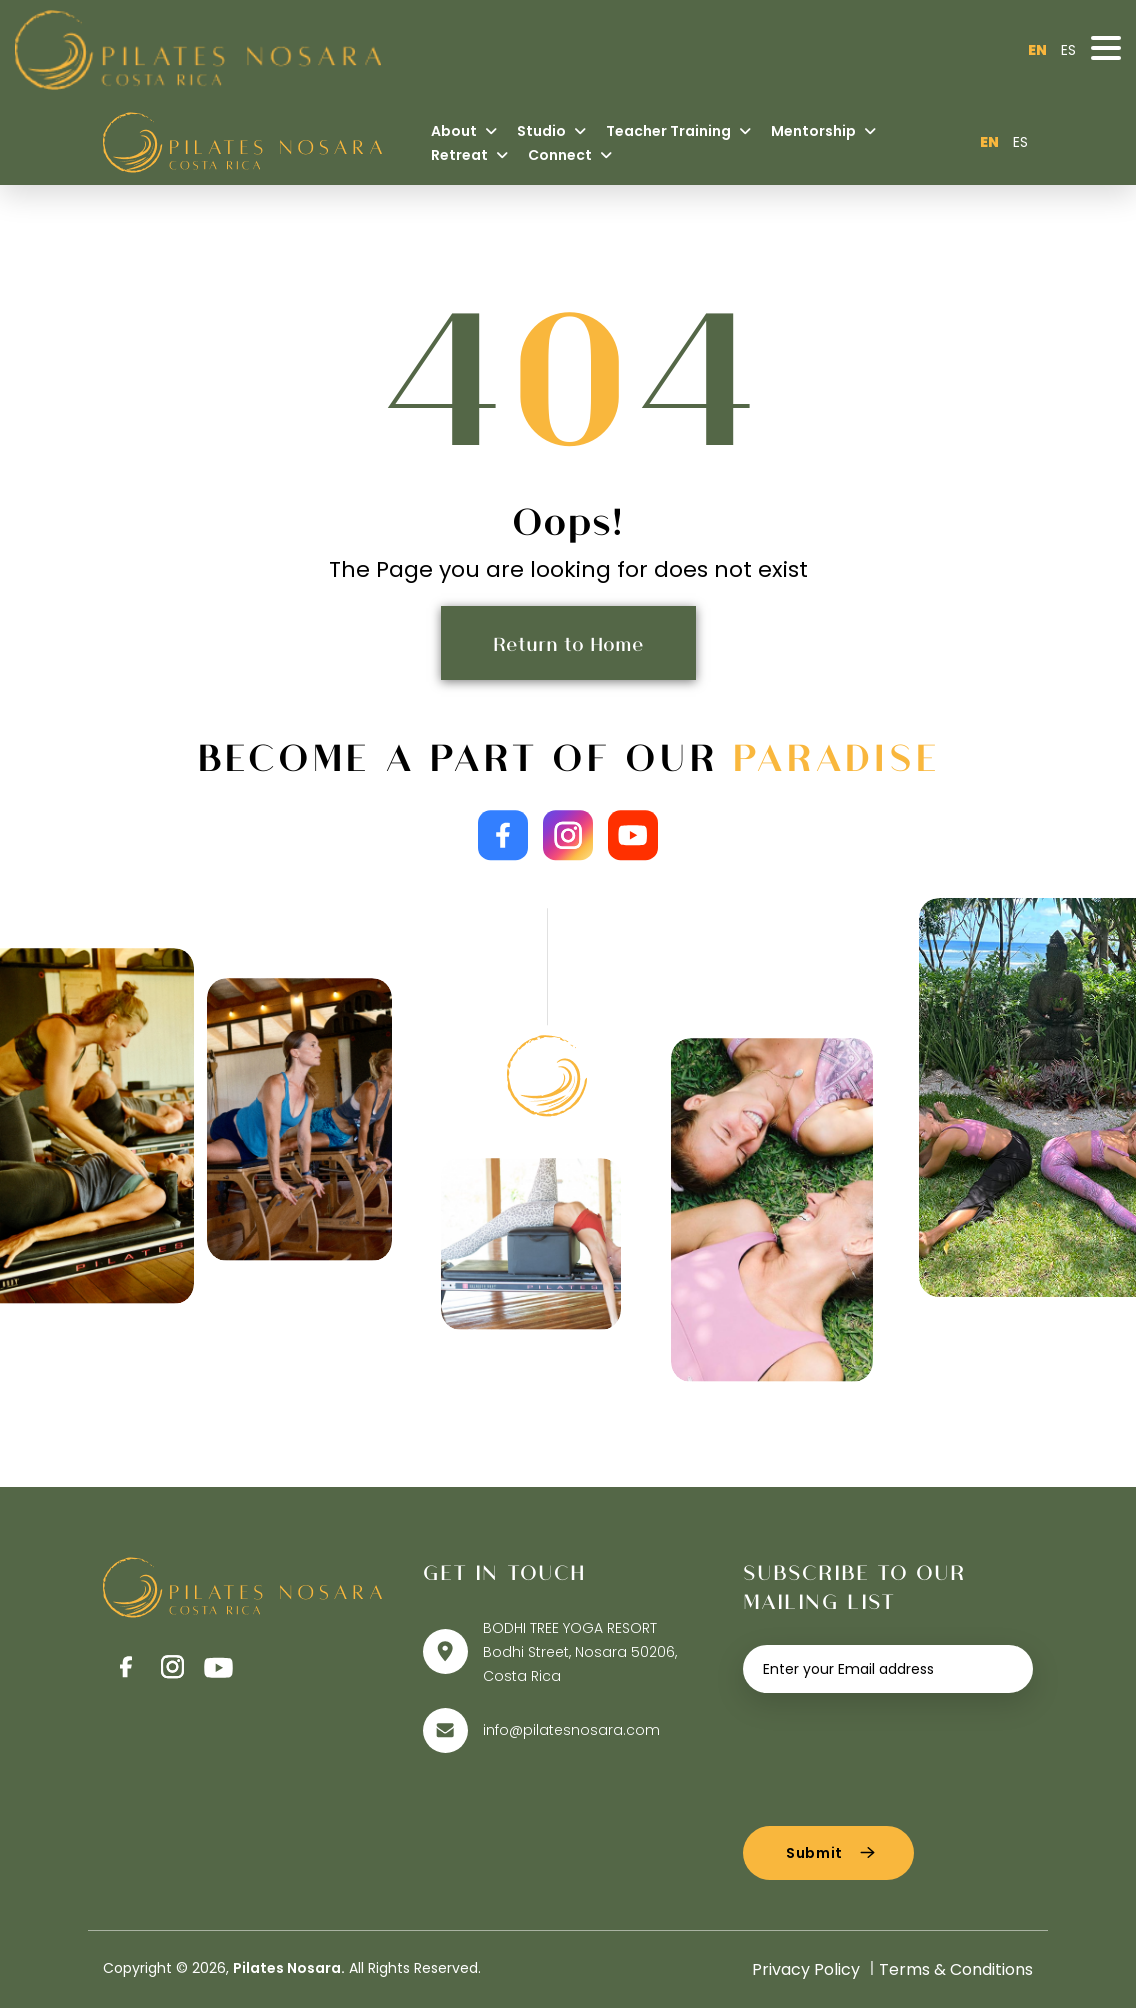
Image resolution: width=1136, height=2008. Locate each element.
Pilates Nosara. (289, 1968)
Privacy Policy (806, 1969)
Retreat (469, 155)
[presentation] (895, 1752)
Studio (551, 131)
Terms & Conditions (956, 1969)
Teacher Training (678, 131)
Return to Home (568, 643)
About (464, 131)
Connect (570, 155)
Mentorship (823, 131)
